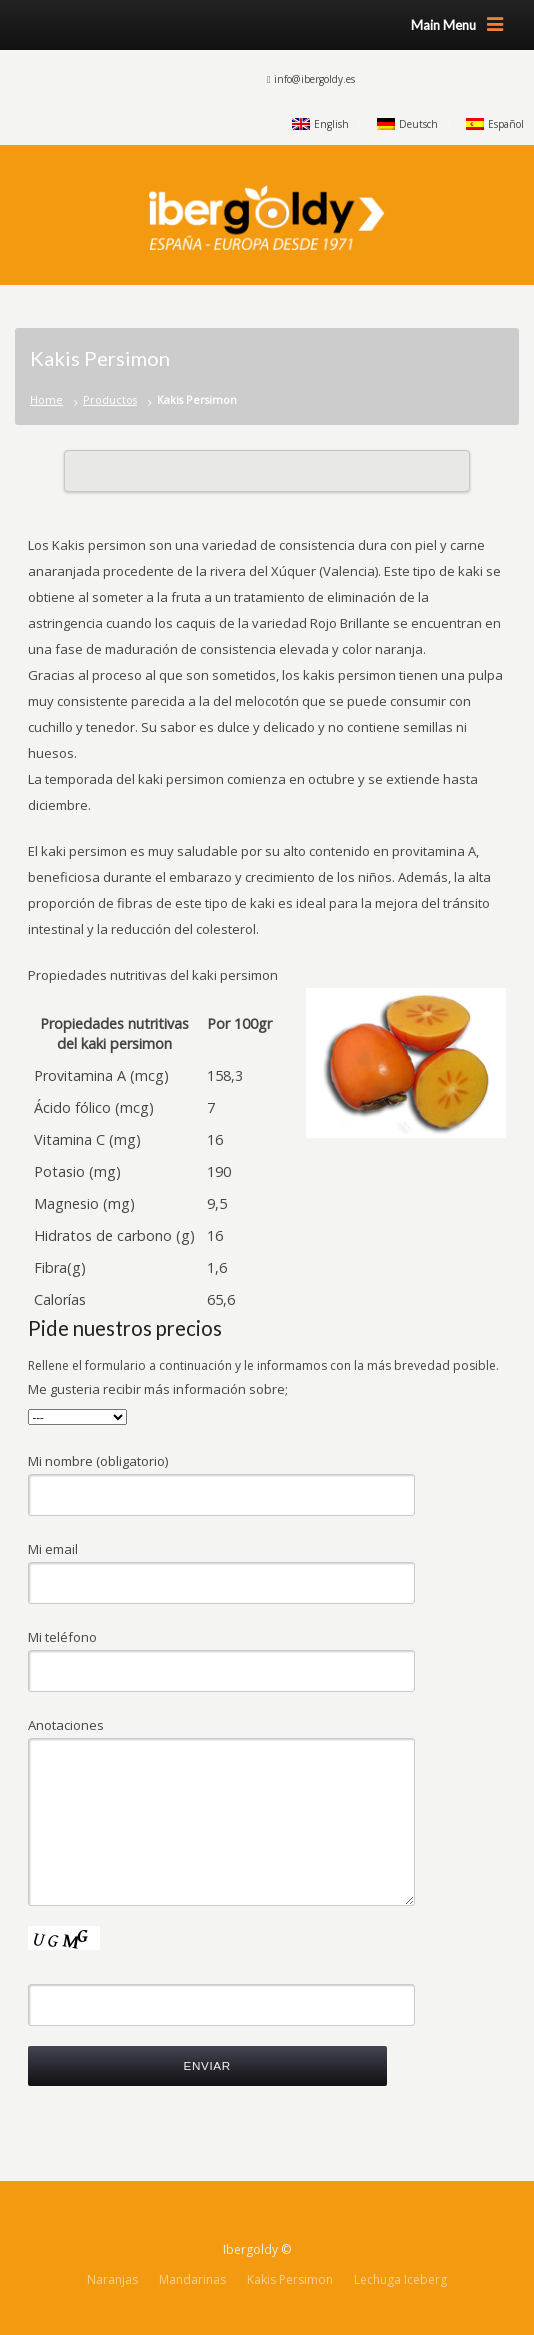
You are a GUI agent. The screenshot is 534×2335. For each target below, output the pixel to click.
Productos (110, 399)
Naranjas (112, 2279)
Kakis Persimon (290, 2279)
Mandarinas (192, 2279)
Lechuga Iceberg (400, 2279)
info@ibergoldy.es (314, 79)
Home (46, 399)
